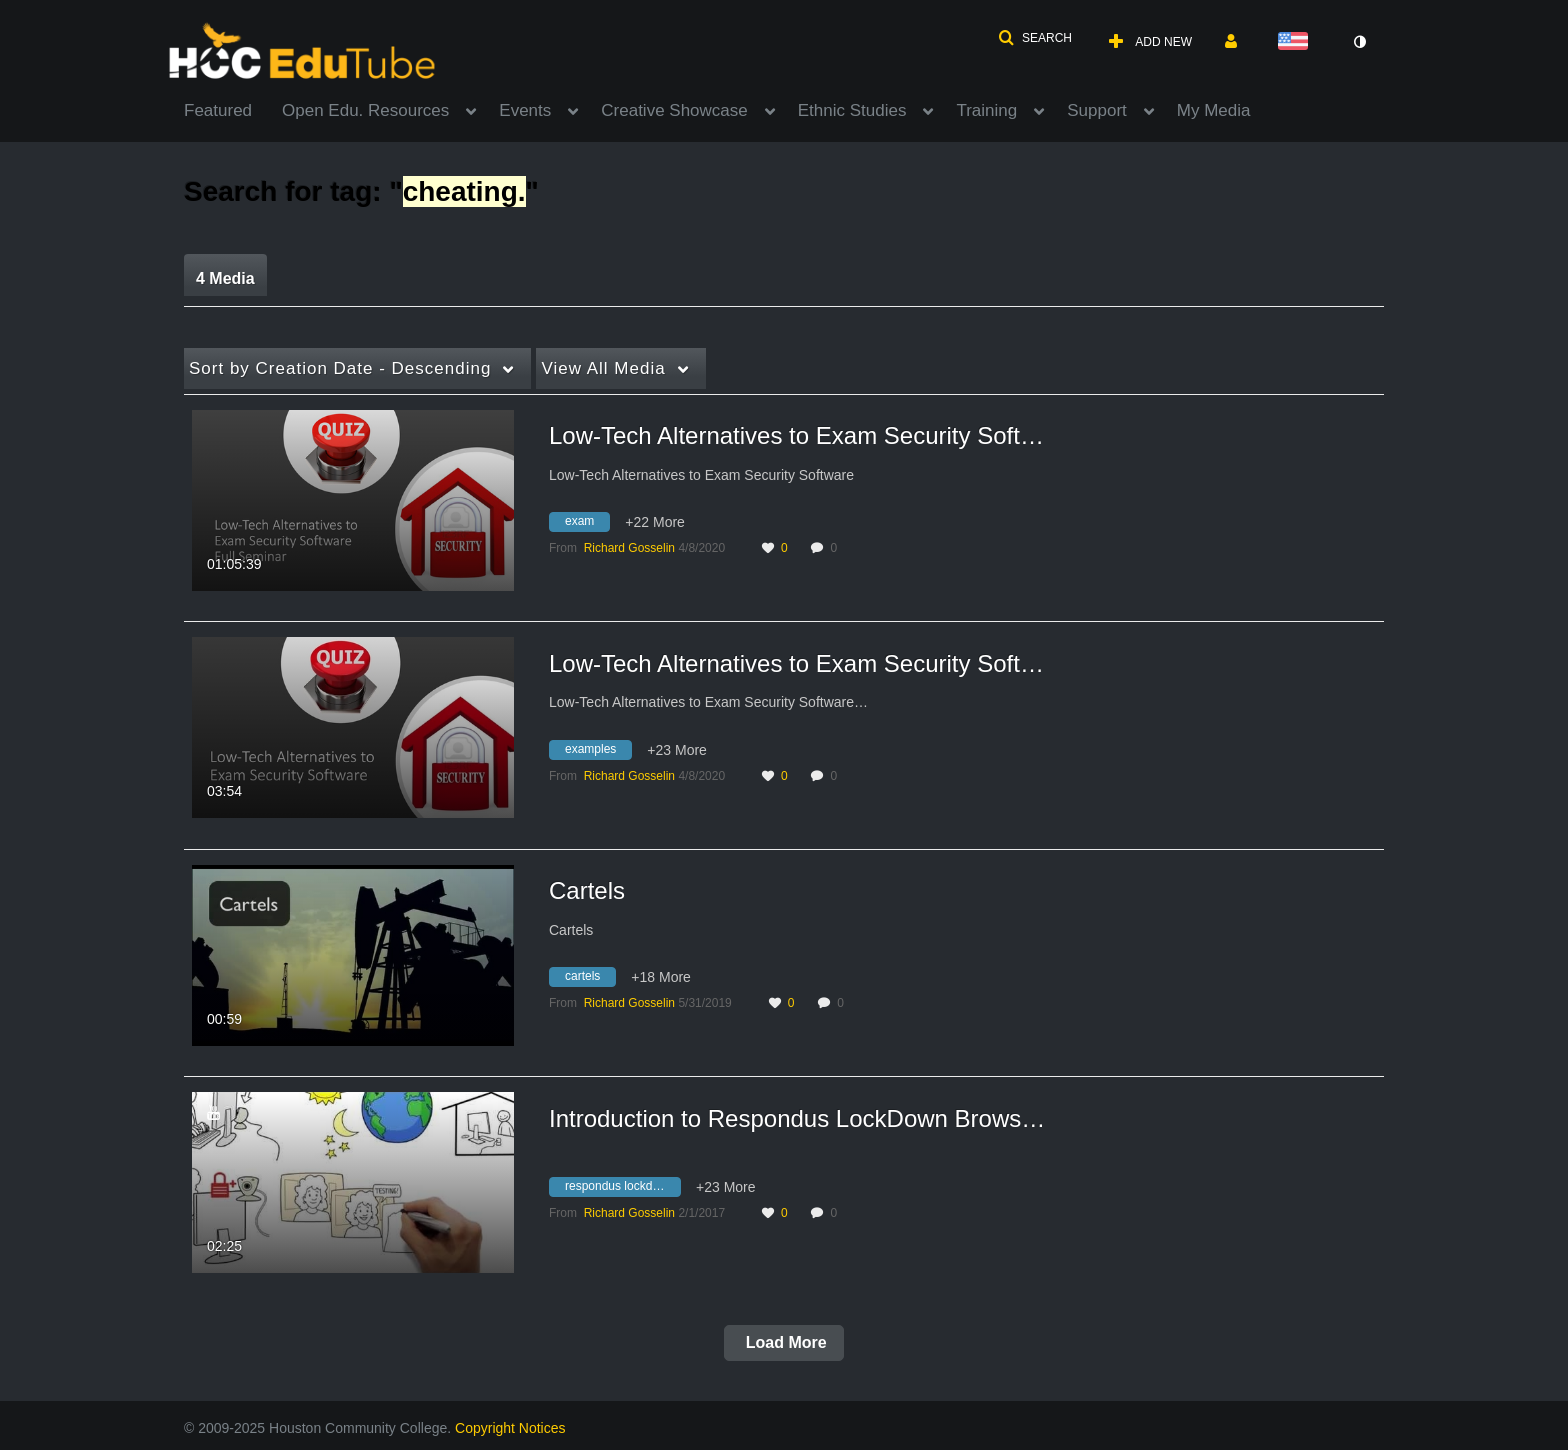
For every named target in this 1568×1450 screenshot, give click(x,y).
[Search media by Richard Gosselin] (629, 548)
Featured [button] (218, 110)
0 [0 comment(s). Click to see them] (836, 548)
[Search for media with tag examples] (598, 752)
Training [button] (986, 110)
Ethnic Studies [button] (852, 110)
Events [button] (525, 110)
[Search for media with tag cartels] (590, 980)
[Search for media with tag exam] (587, 525)
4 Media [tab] (225, 278)
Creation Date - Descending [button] (340, 368)
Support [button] (1097, 110)
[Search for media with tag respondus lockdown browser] (622, 1190)
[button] (1035, 38)
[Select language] (1297, 42)
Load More (783, 1342)
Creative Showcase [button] (674, 110)
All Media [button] (603, 368)
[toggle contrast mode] (1359, 42)
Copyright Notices (510, 1428)
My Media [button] (1214, 110)
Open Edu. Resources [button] (365, 110)
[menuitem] (233, 109)
